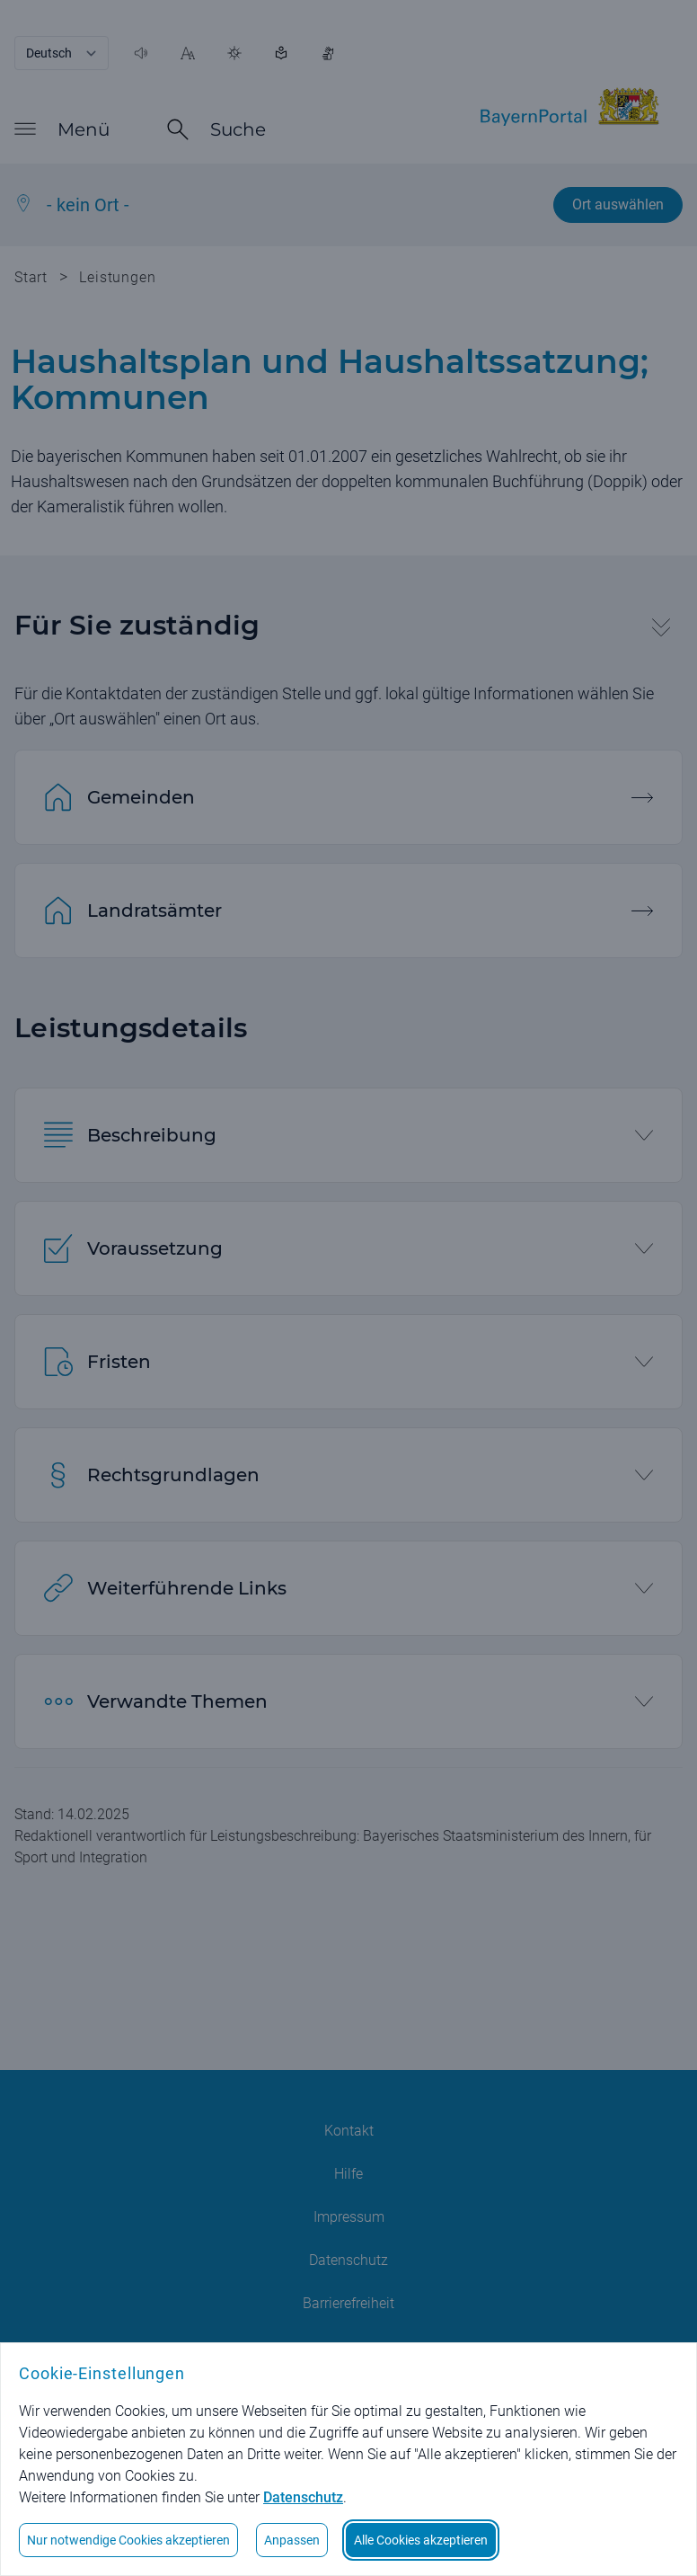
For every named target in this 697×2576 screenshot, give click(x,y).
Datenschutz (303, 2497)
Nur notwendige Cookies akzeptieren (128, 2540)
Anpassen (292, 2540)
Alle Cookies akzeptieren (421, 2540)
